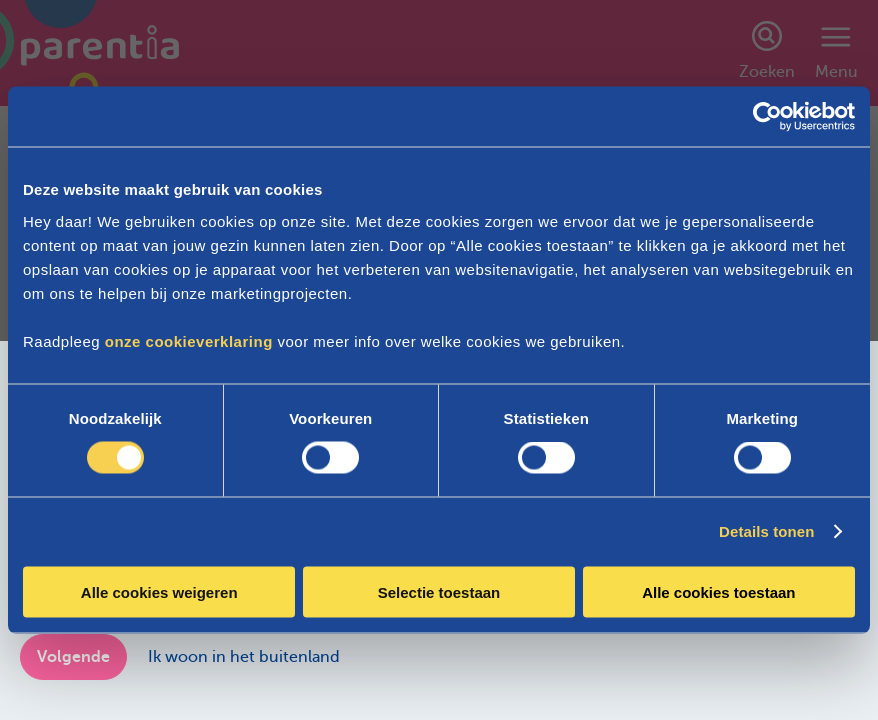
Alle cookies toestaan (718, 591)
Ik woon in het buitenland (244, 657)
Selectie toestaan (439, 591)
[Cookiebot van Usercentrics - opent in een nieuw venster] (767, 117)
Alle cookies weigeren (159, 591)
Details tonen (766, 531)
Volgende (73, 657)
